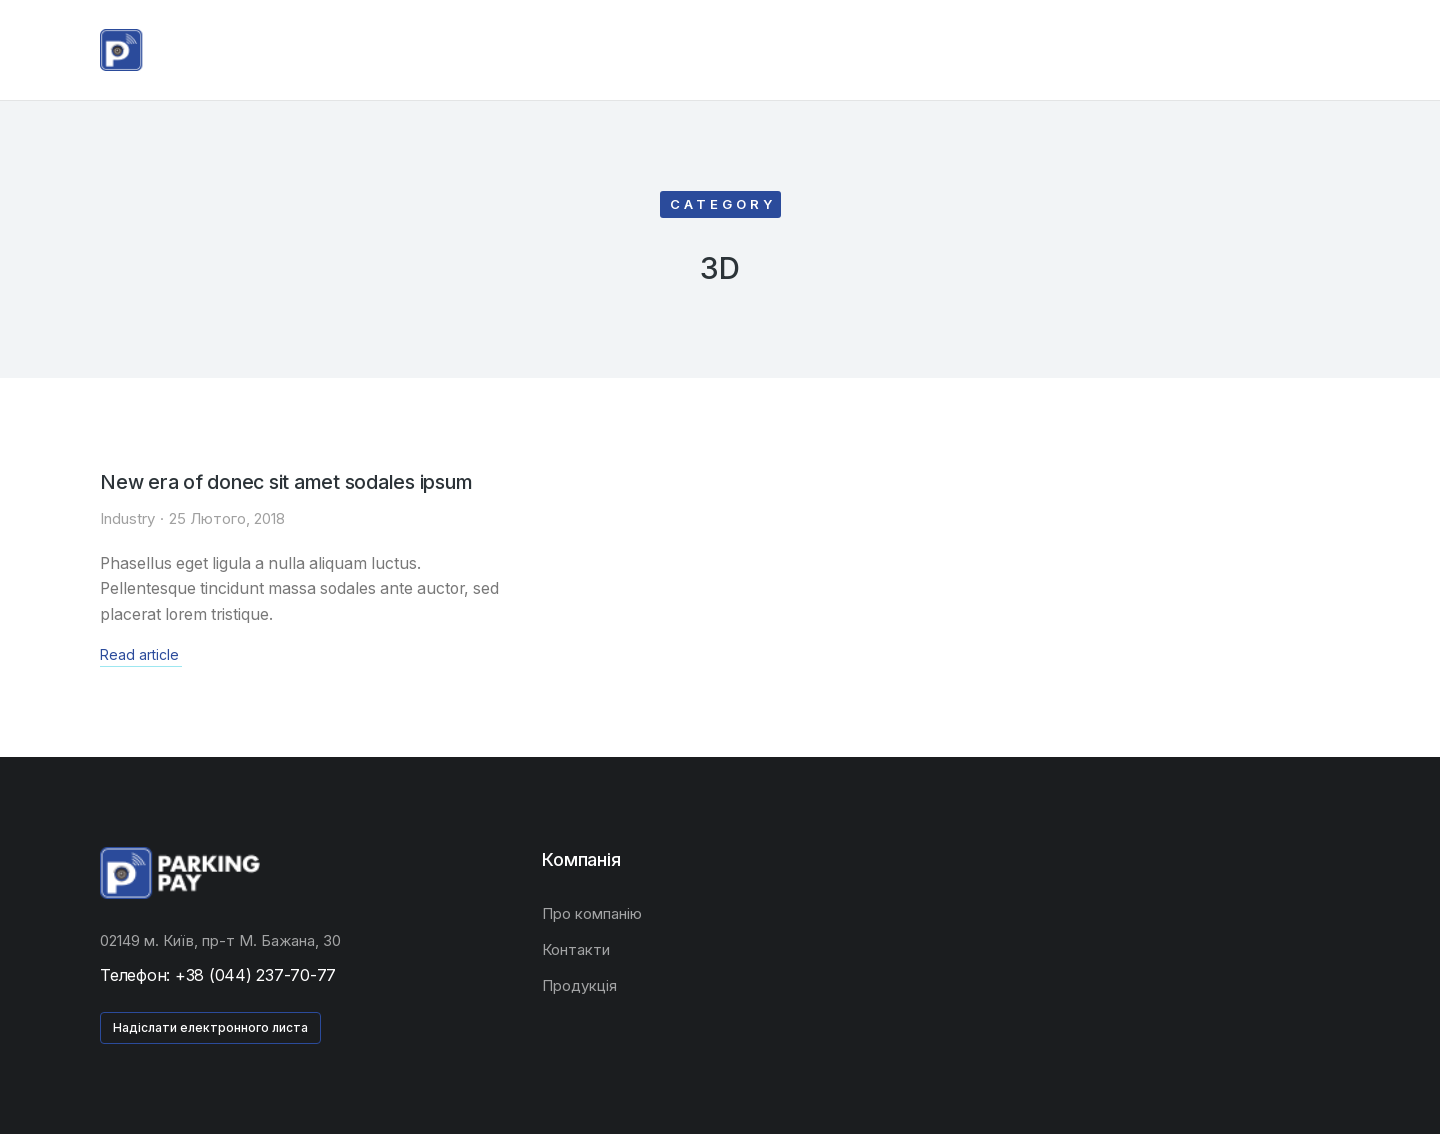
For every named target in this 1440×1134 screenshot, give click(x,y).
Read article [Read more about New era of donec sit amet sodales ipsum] (139, 655)
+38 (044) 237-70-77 (255, 975)
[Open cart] (1331, 50)
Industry (127, 517)
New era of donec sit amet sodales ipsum (289, 482)
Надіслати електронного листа (210, 1027)
